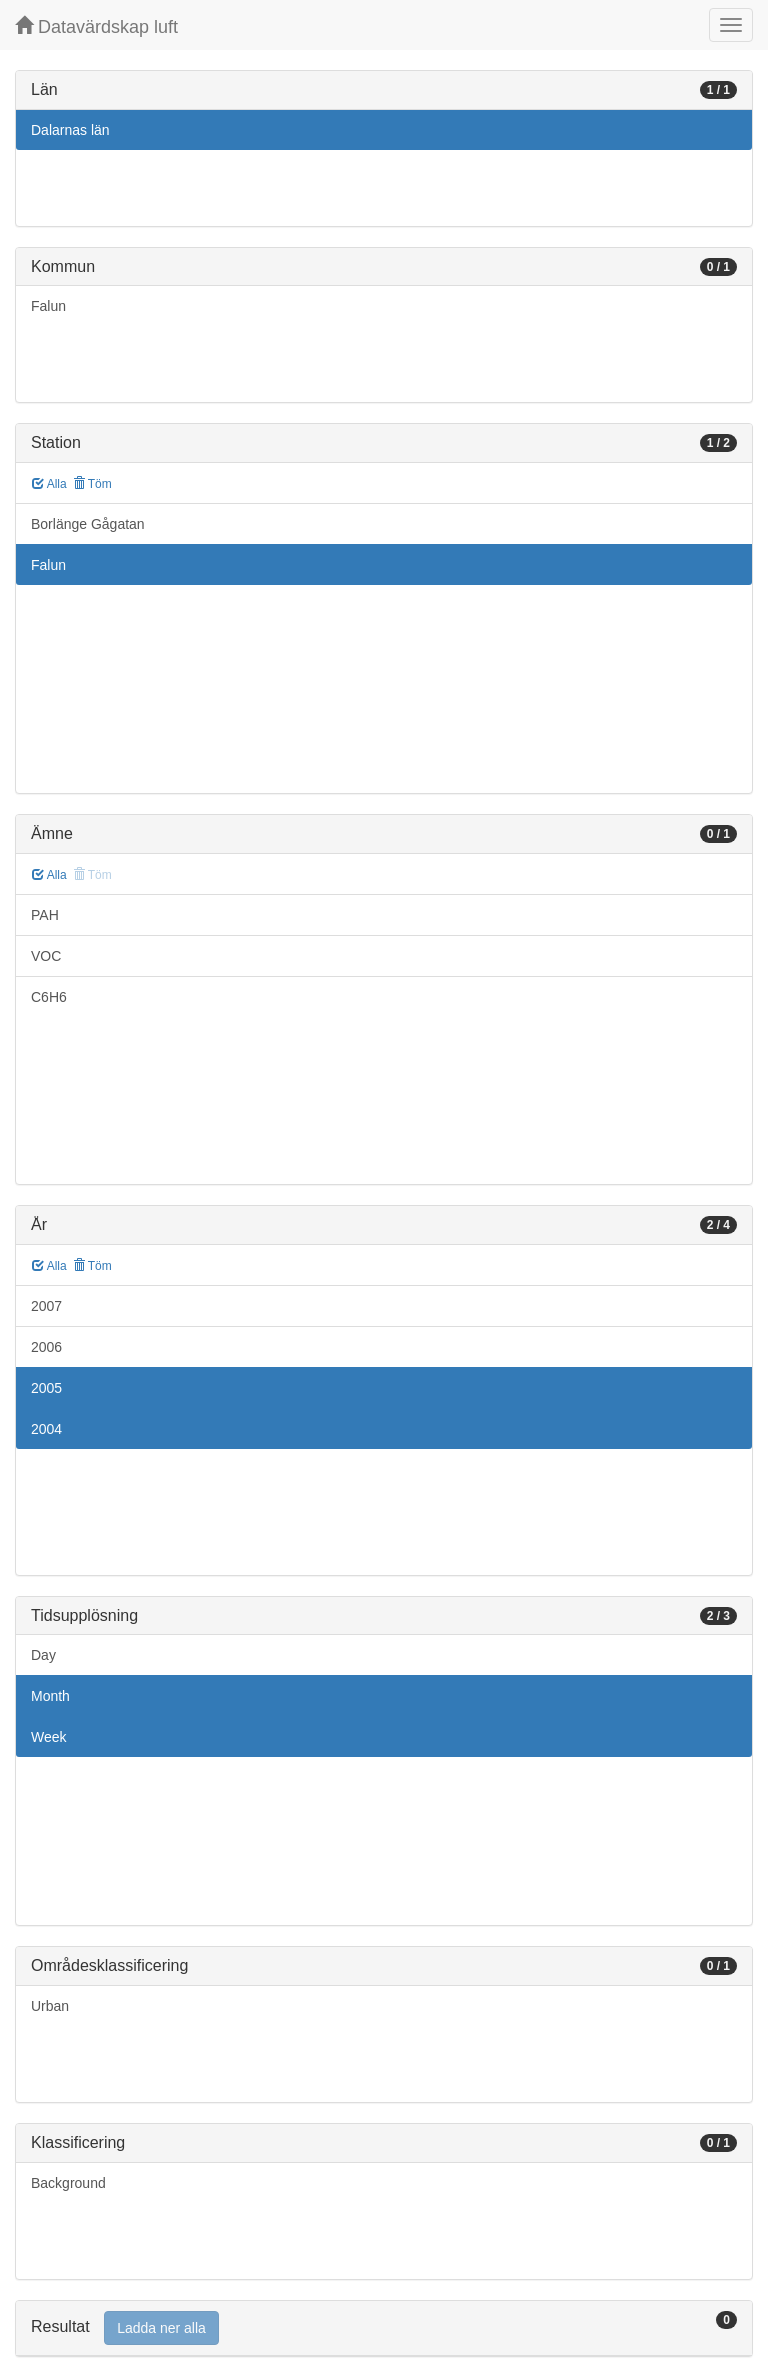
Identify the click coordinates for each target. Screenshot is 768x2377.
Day (43, 1655)
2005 (46, 1388)
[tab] (384, 2328)
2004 (46, 1429)
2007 (46, 1306)
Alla (49, 484)
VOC (46, 956)
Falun (48, 306)
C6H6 (49, 997)
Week (49, 1737)
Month (50, 1696)
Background (68, 2183)
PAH (45, 915)
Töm (92, 484)
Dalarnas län (70, 130)
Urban (50, 2006)
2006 (46, 1347)
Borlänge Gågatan (88, 524)
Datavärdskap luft (96, 26)
